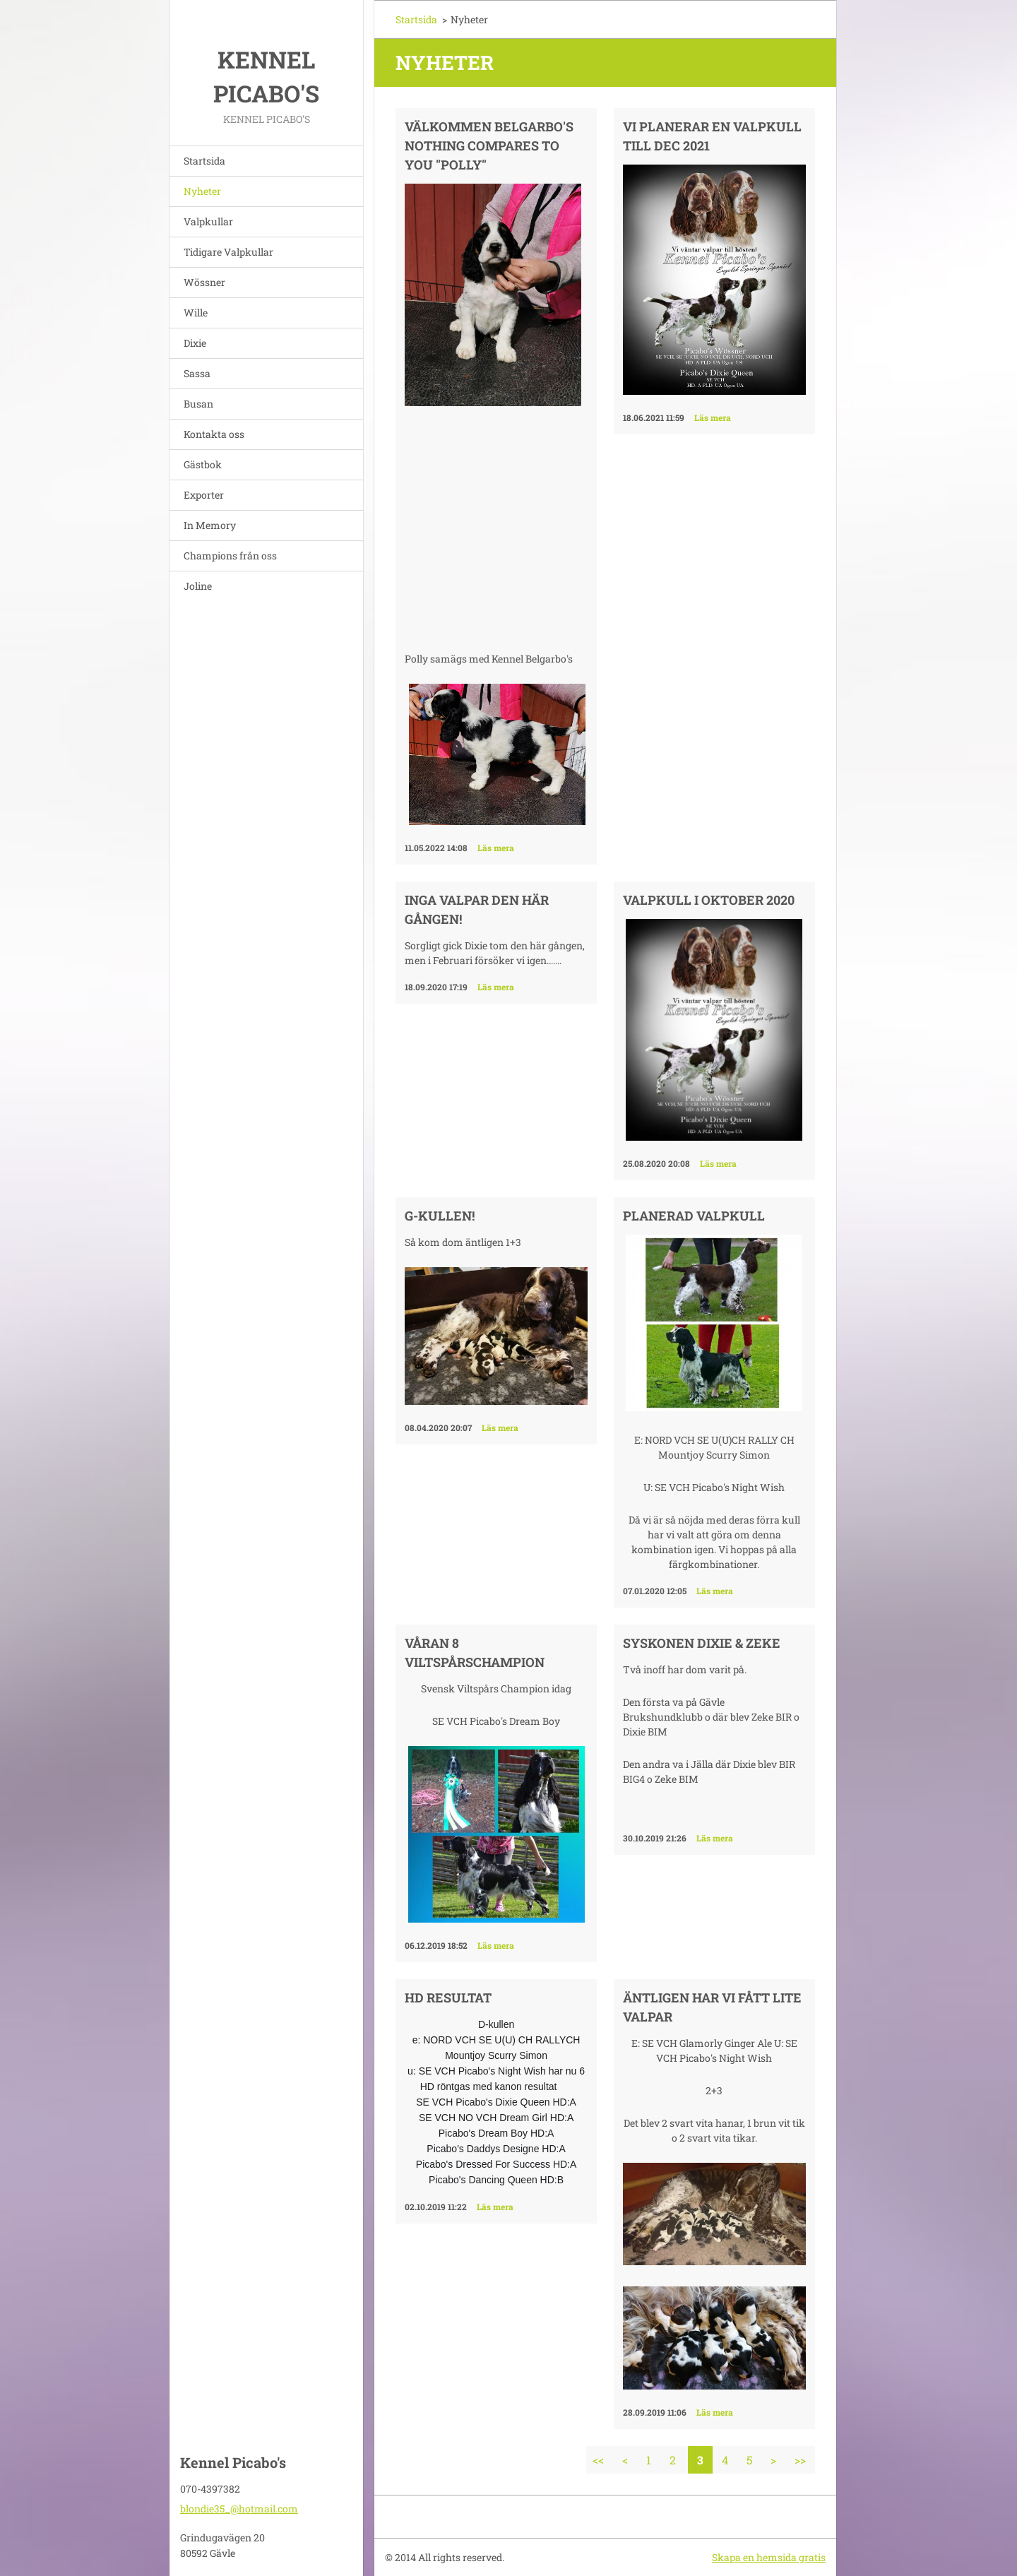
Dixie (195, 343)
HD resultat (448, 1997)
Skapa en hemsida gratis (769, 2557)
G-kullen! (440, 1215)
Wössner (204, 282)
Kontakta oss (214, 434)
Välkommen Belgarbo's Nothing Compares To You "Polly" (489, 145)
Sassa (197, 373)
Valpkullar (208, 221)
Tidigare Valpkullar (228, 252)
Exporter (204, 494)
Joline (198, 586)
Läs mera (495, 847)
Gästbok (203, 464)
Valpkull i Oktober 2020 (709, 899)
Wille (196, 312)
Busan (198, 403)
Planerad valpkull (694, 1215)
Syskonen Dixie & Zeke (701, 1642)
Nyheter (202, 191)
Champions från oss (230, 555)
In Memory (210, 525)
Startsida (204, 160)
